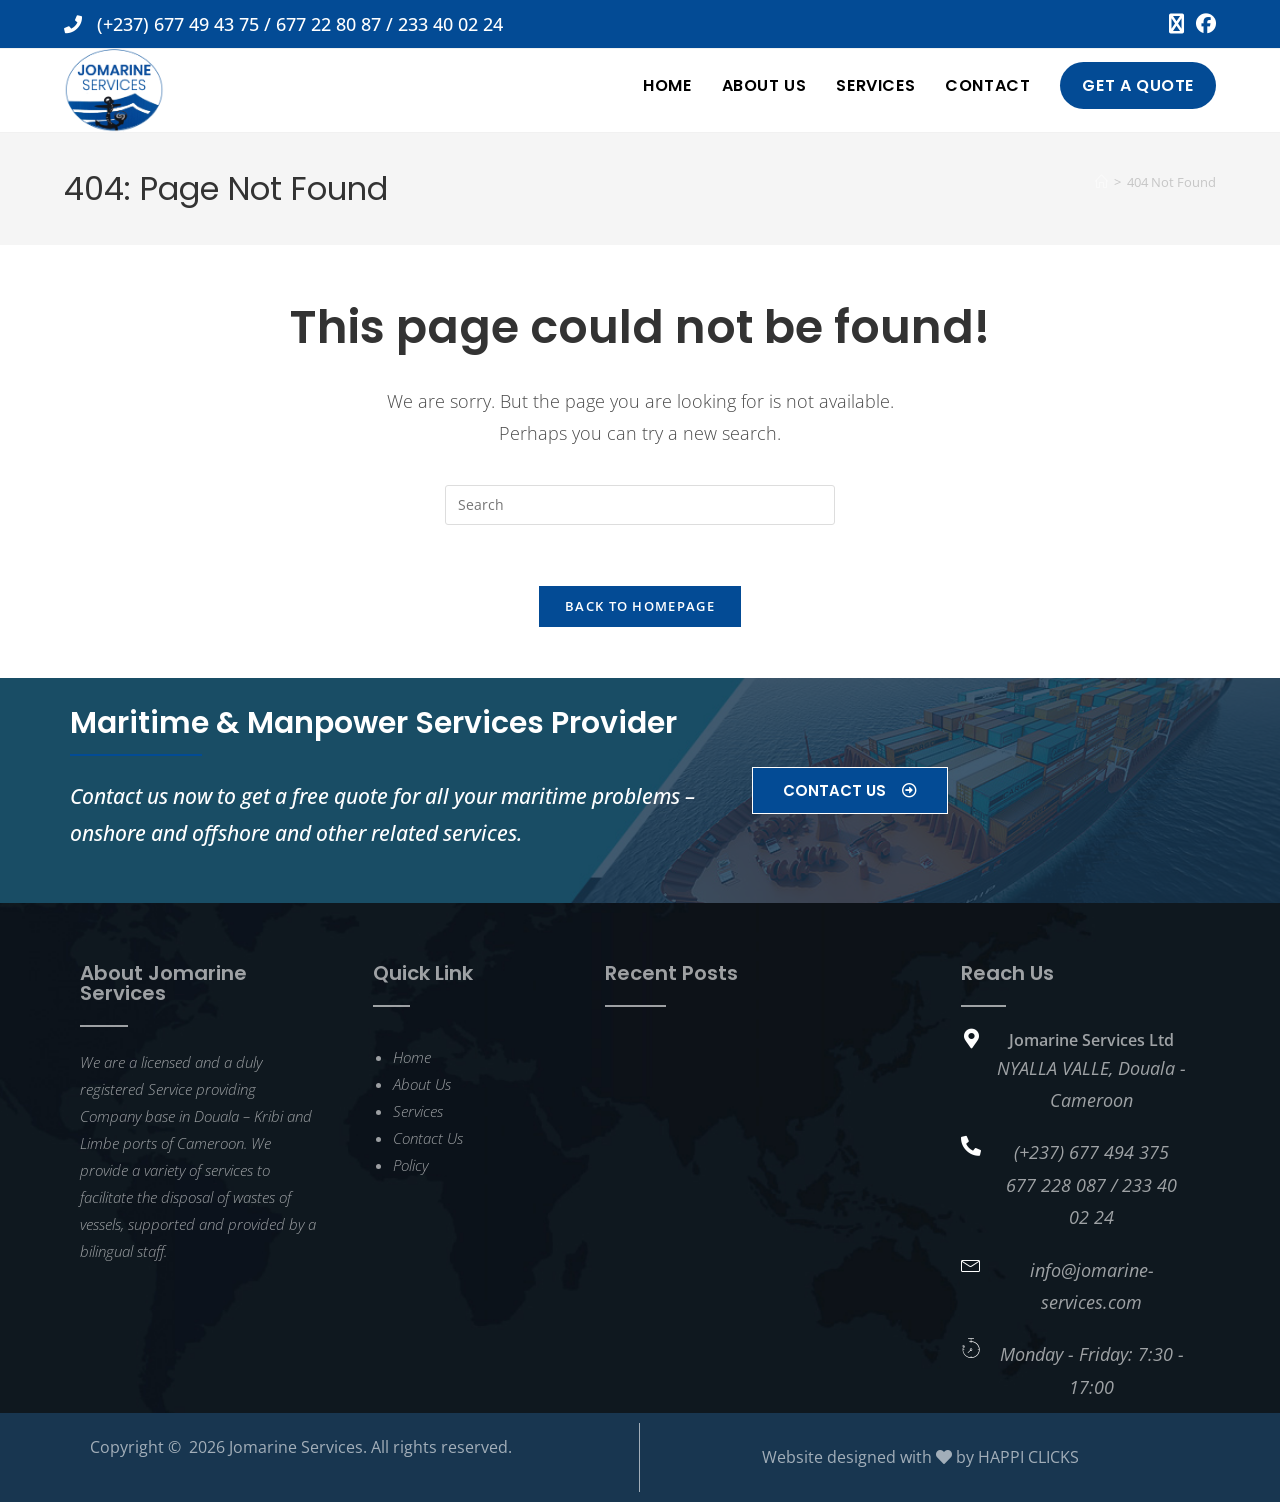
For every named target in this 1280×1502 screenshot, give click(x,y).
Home (412, 1057)
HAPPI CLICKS (1028, 1457)
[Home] (1101, 182)
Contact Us (428, 1138)
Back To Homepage (640, 606)
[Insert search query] (640, 505)
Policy (410, 1165)
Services (418, 1111)
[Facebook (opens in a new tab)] (1203, 24)
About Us (422, 1084)
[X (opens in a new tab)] (1176, 24)
